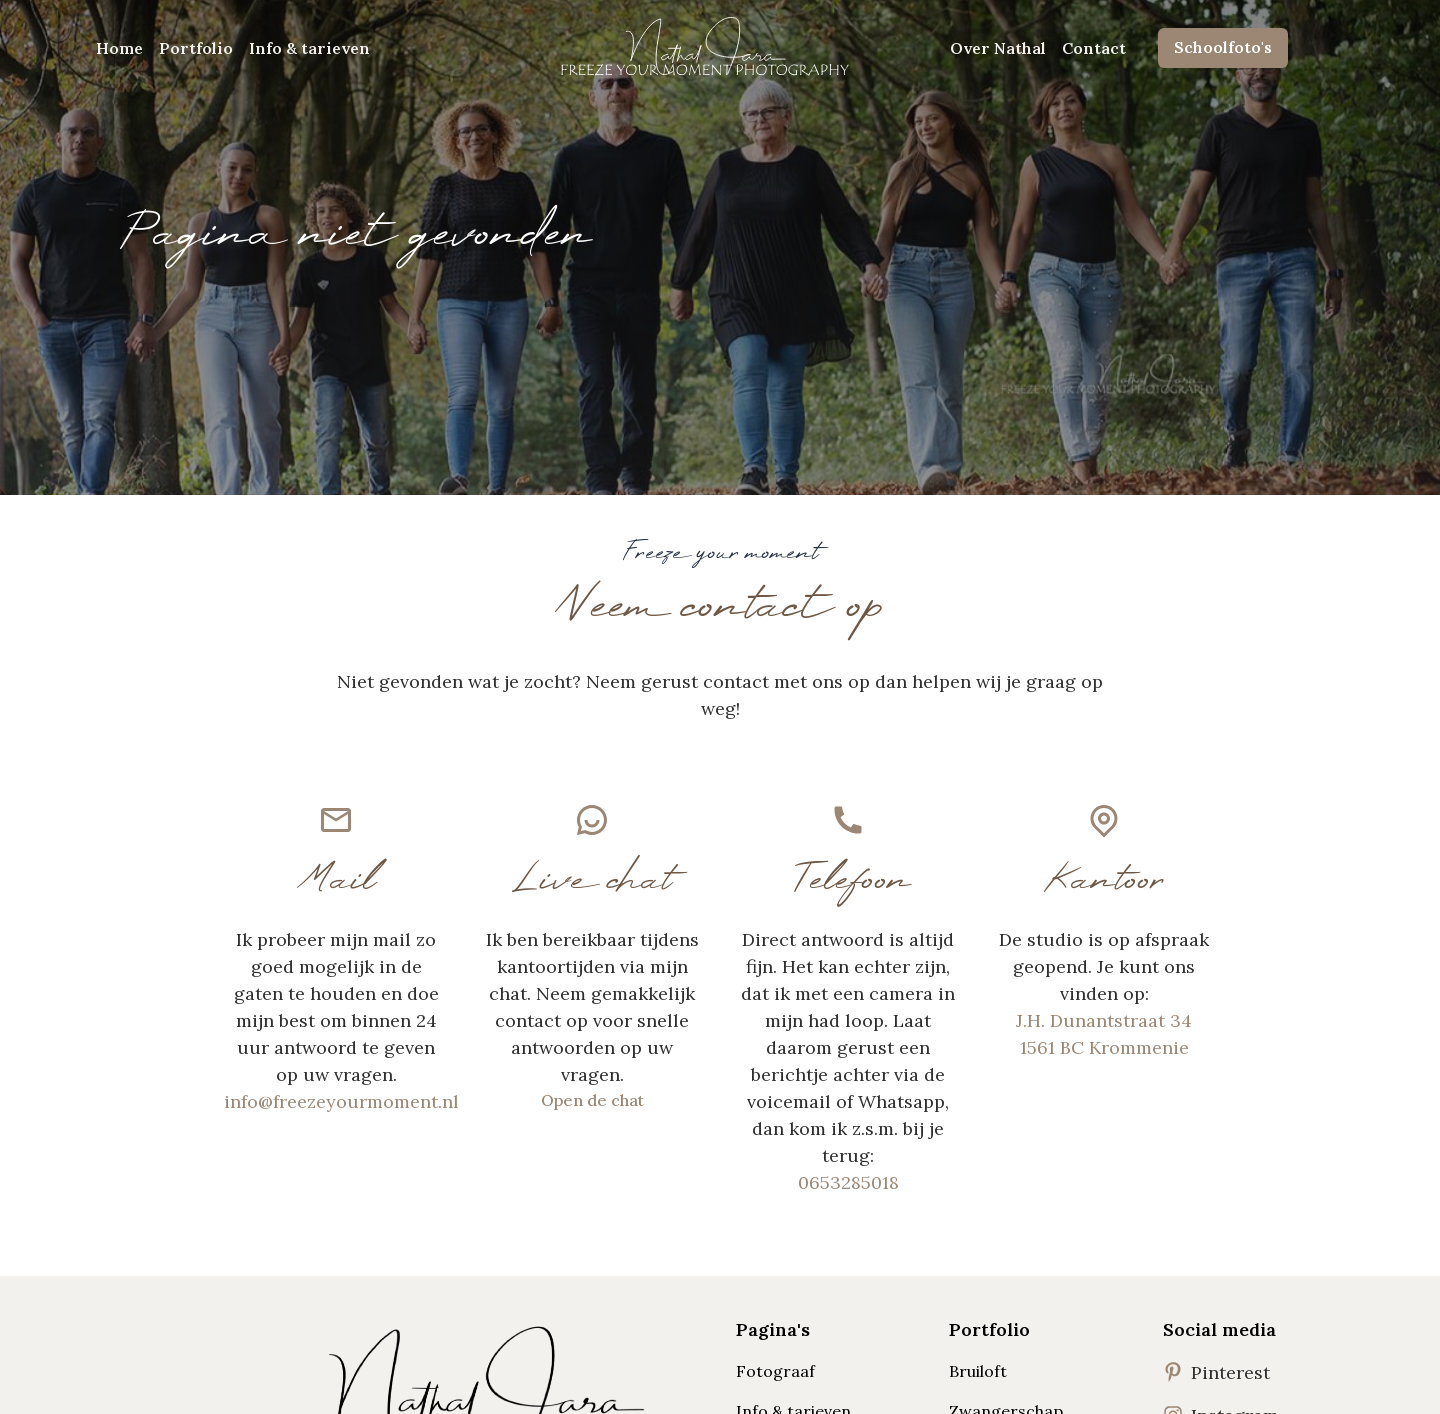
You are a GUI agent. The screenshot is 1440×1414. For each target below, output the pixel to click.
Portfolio (196, 48)
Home (119, 48)
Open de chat (592, 1100)
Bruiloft (978, 1371)
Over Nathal (998, 48)
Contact (1094, 48)
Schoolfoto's (1223, 47)
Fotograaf (775, 1371)
